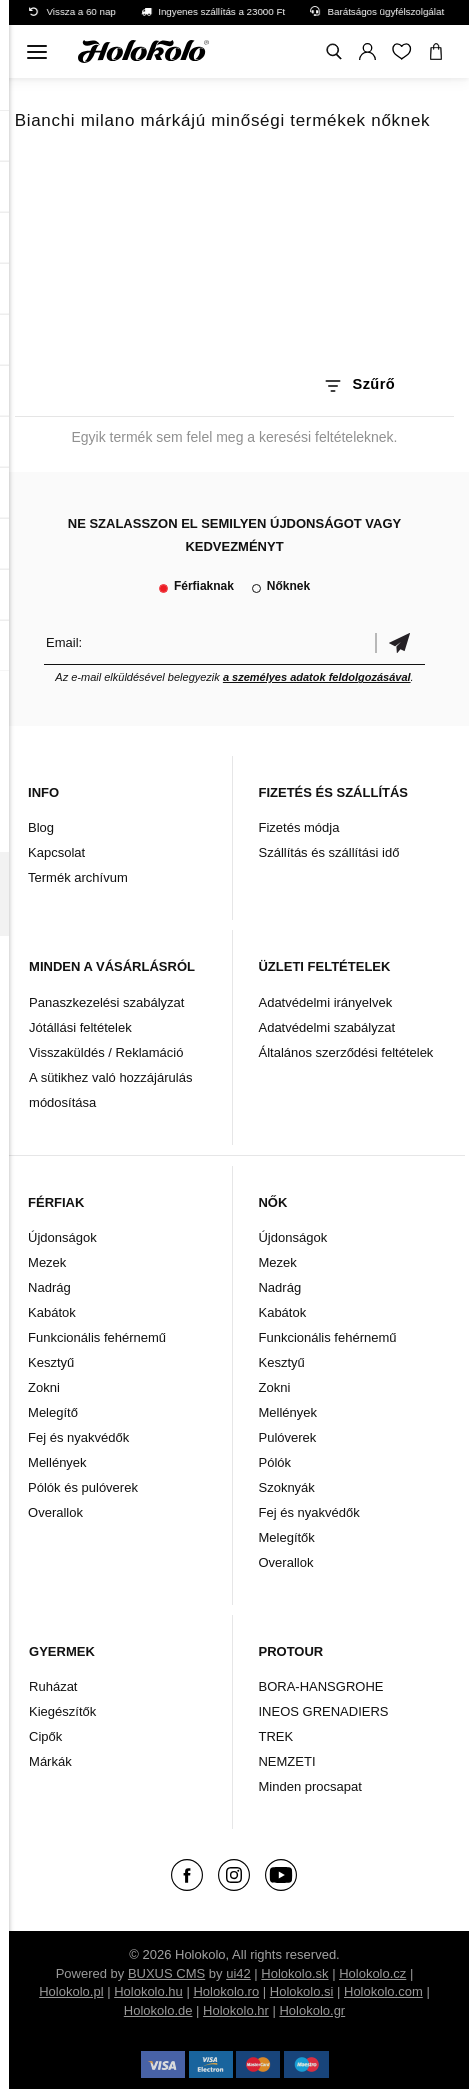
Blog (41, 827)
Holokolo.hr (236, 2010)
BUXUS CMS (166, 1973)
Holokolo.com (383, 1991)
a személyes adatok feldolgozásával (317, 677)
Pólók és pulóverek (83, 1487)
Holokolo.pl (71, 1991)
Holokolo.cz (372, 1973)
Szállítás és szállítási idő (328, 852)
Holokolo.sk (294, 1973)
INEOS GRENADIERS (323, 1711)
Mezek (47, 1262)
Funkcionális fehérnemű (97, 1337)
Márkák (50, 1761)
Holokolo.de (158, 2010)
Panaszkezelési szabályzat (106, 1002)
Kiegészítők (62, 1711)
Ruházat (53, 1686)
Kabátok (52, 1312)
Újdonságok (62, 1237)
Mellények (57, 1462)
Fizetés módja (298, 827)
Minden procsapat (309, 1786)
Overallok (55, 1512)
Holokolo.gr (312, 2010)
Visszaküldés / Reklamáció (106, 1052)
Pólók (274, 1462)
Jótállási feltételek (80, 1027)
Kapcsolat (56, 852)
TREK (275, 1736)
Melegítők (286, 1537)
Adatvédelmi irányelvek (325, 1002)
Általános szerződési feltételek (345, 1052)
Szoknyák (286, 1487)
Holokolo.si (302, 1991)
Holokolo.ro (226, 1991)
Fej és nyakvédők (78, 1437)
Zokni (44, 1387)
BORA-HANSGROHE (320, 1686)
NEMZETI (286, 1761)
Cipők (45, 1736)
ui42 (238, 1973)
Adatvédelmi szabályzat (326, 1027)
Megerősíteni (400, 642)
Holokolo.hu (148, 1991)
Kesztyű (51, 1362)
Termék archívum (78, 877)
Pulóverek (287, 1437)
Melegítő (53, 1412)
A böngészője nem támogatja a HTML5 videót (235, 257)
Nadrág (49, 1287)
